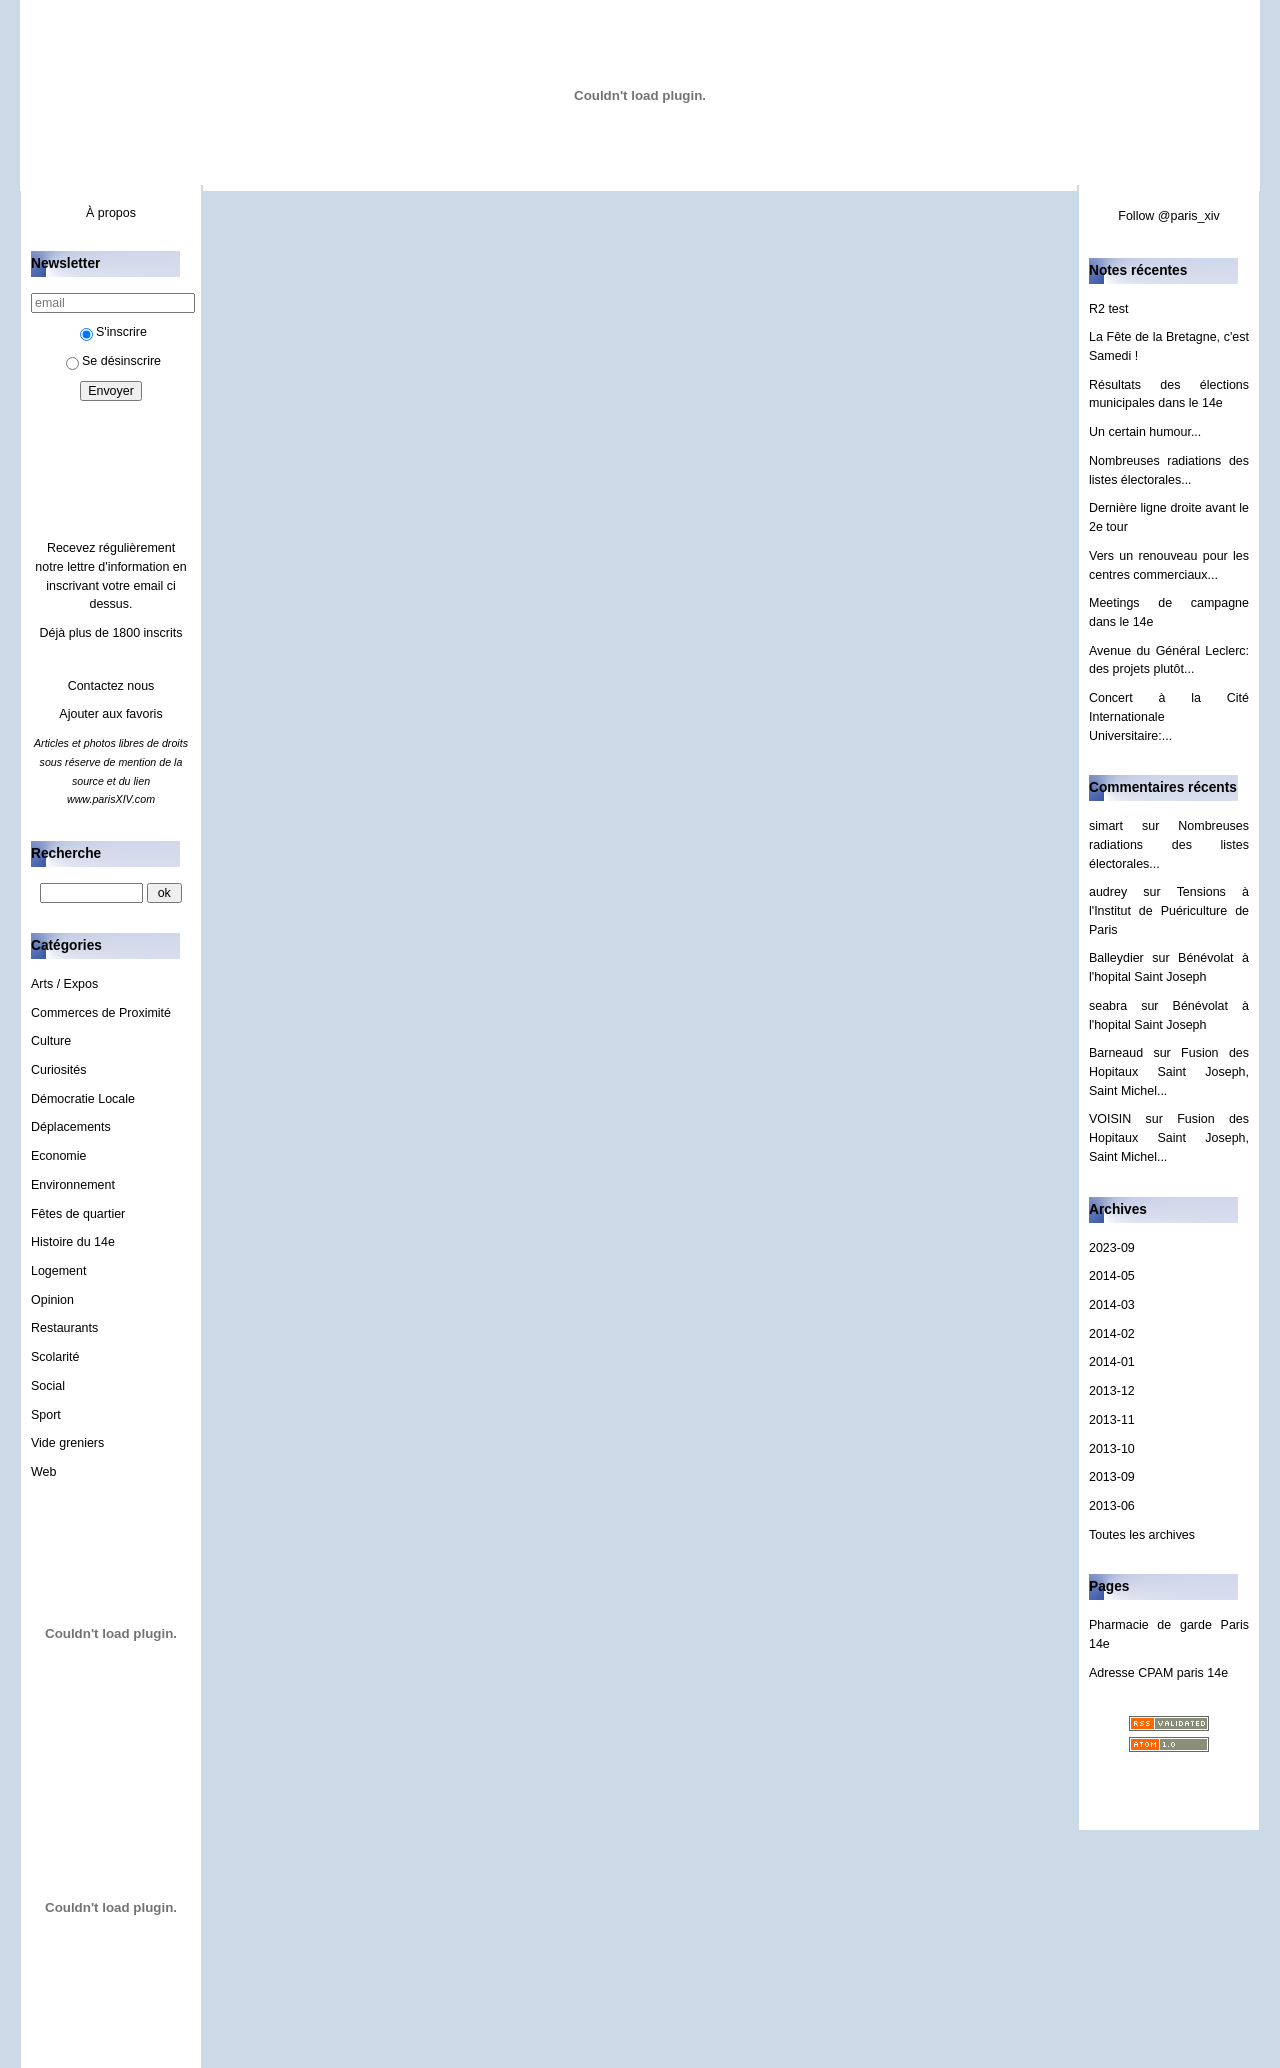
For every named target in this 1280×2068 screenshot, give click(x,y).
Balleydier (1116, 958)
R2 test (1109, 309)
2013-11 (1112, 1420)
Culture (51, 1041)
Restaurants (64, 1328)
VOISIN (1110, 1119)
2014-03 (1112, 1305)
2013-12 (1112, 1391)
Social (48, 1386)
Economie (58, 1156)
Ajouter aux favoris (110, 714)
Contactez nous (111, 686)
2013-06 (1112, 1506)
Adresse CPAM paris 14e (1158, 1673)
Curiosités (58, 1070)
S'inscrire (113, 332)
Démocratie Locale (83, 1099)
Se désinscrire (113, 361)
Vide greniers (67, 1443)
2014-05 (1112, 1276)
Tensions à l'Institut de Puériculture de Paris (1169, 910)
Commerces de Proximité (101, 1013)
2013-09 (1112, 1477)
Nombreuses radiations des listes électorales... (1169, 844)
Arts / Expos (64, 984)
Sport (46, 1415)
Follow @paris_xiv (1168, 216)
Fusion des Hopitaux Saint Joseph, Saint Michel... (1169, 1071)
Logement (58, 1271)
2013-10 (1112, 1449)
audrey (1108, 892)
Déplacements (71, 1127)
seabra (1108, 1006)
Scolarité (55, 1357)
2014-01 (1112, 1362)
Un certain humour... (1145, 432)
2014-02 (1112, 1334)
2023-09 (1112, 1248)
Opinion (52, 1300)
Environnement (73, 1185)
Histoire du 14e (73, 1242)
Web (43, 1472)
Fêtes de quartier (78, 1214)
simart (1106, 826)
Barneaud (1116, 1053)
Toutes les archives (1142, 1535)
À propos (111, 213)
